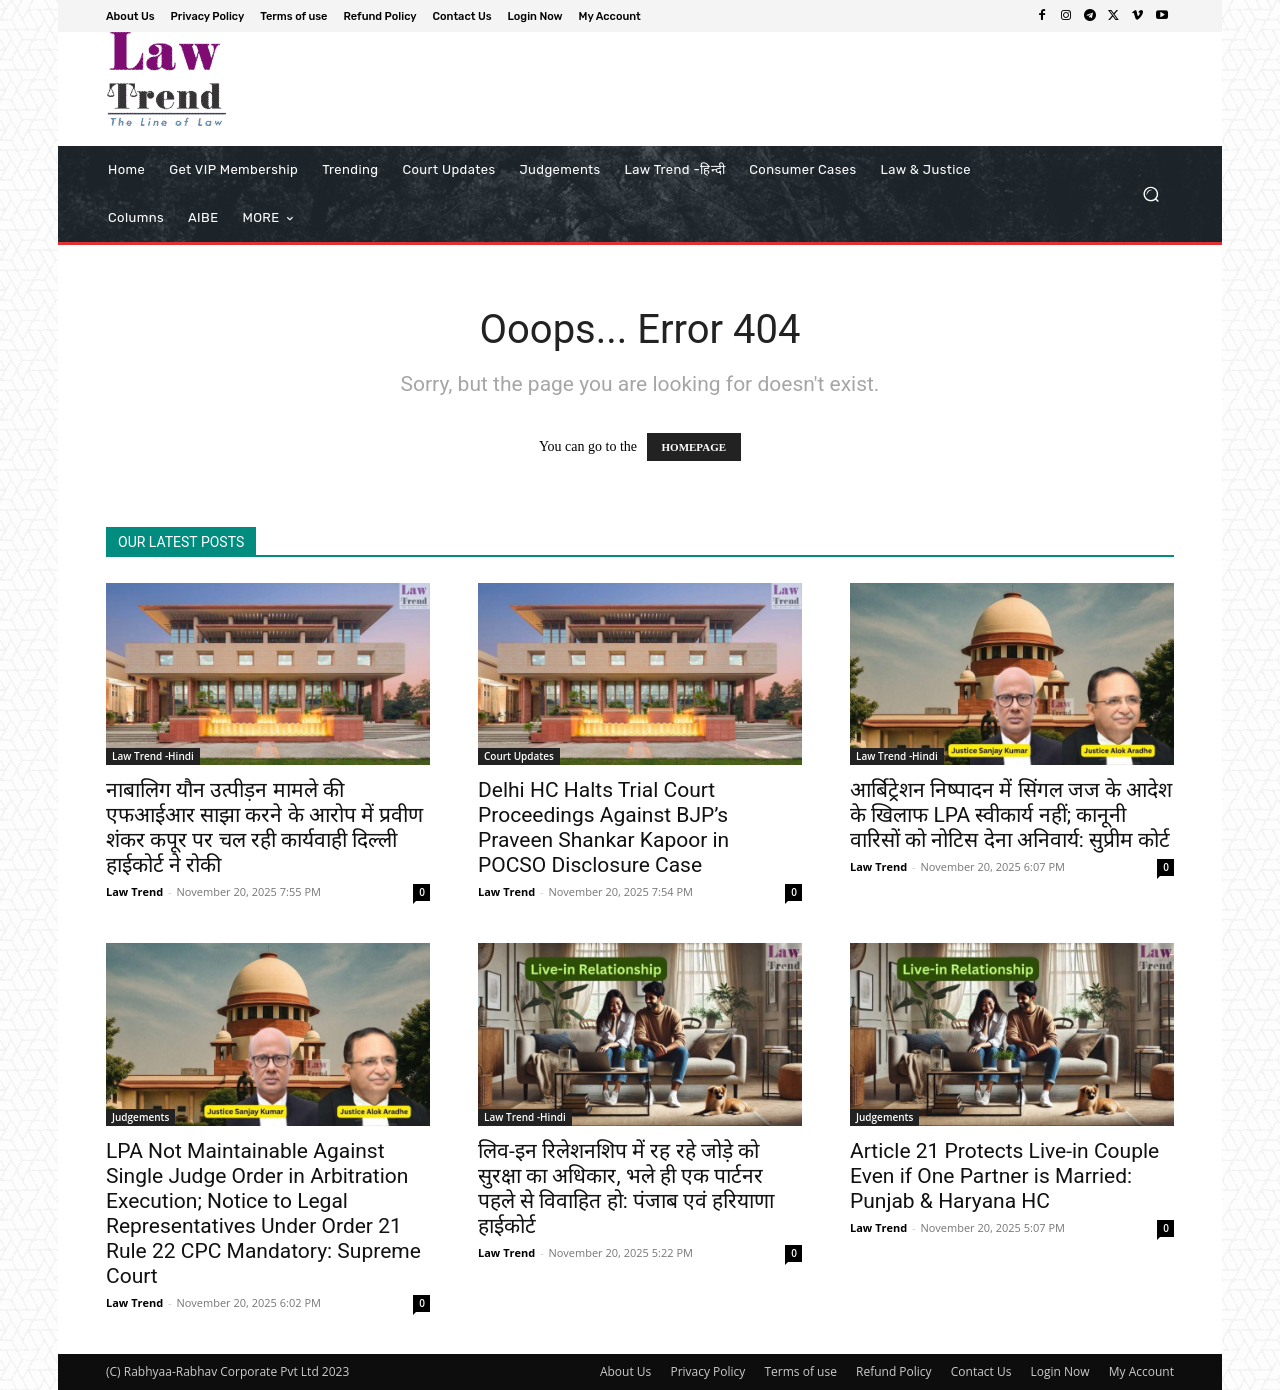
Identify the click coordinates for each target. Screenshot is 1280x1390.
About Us (625, 1371)
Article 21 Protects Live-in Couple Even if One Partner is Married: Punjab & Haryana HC (1004, 1176)
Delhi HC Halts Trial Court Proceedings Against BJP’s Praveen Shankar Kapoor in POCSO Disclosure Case (603, 827)
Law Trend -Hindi (153, 756)
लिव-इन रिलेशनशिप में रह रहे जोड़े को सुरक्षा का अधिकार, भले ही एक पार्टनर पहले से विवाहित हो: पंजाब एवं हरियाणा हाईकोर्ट (626, 1188)
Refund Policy (894, 1371)
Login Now (1060, 1371)
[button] (1150, 194)
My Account (1141, 1371)
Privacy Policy (707, 1371)
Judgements (140, 1117)
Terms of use (800, 1371)
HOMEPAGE (694, 447)
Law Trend (134, 891)
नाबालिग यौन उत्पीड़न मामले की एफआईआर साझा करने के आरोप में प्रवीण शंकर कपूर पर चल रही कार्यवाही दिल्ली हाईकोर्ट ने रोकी (264, 827)
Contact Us (981, 1371)
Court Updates (519, 756)
